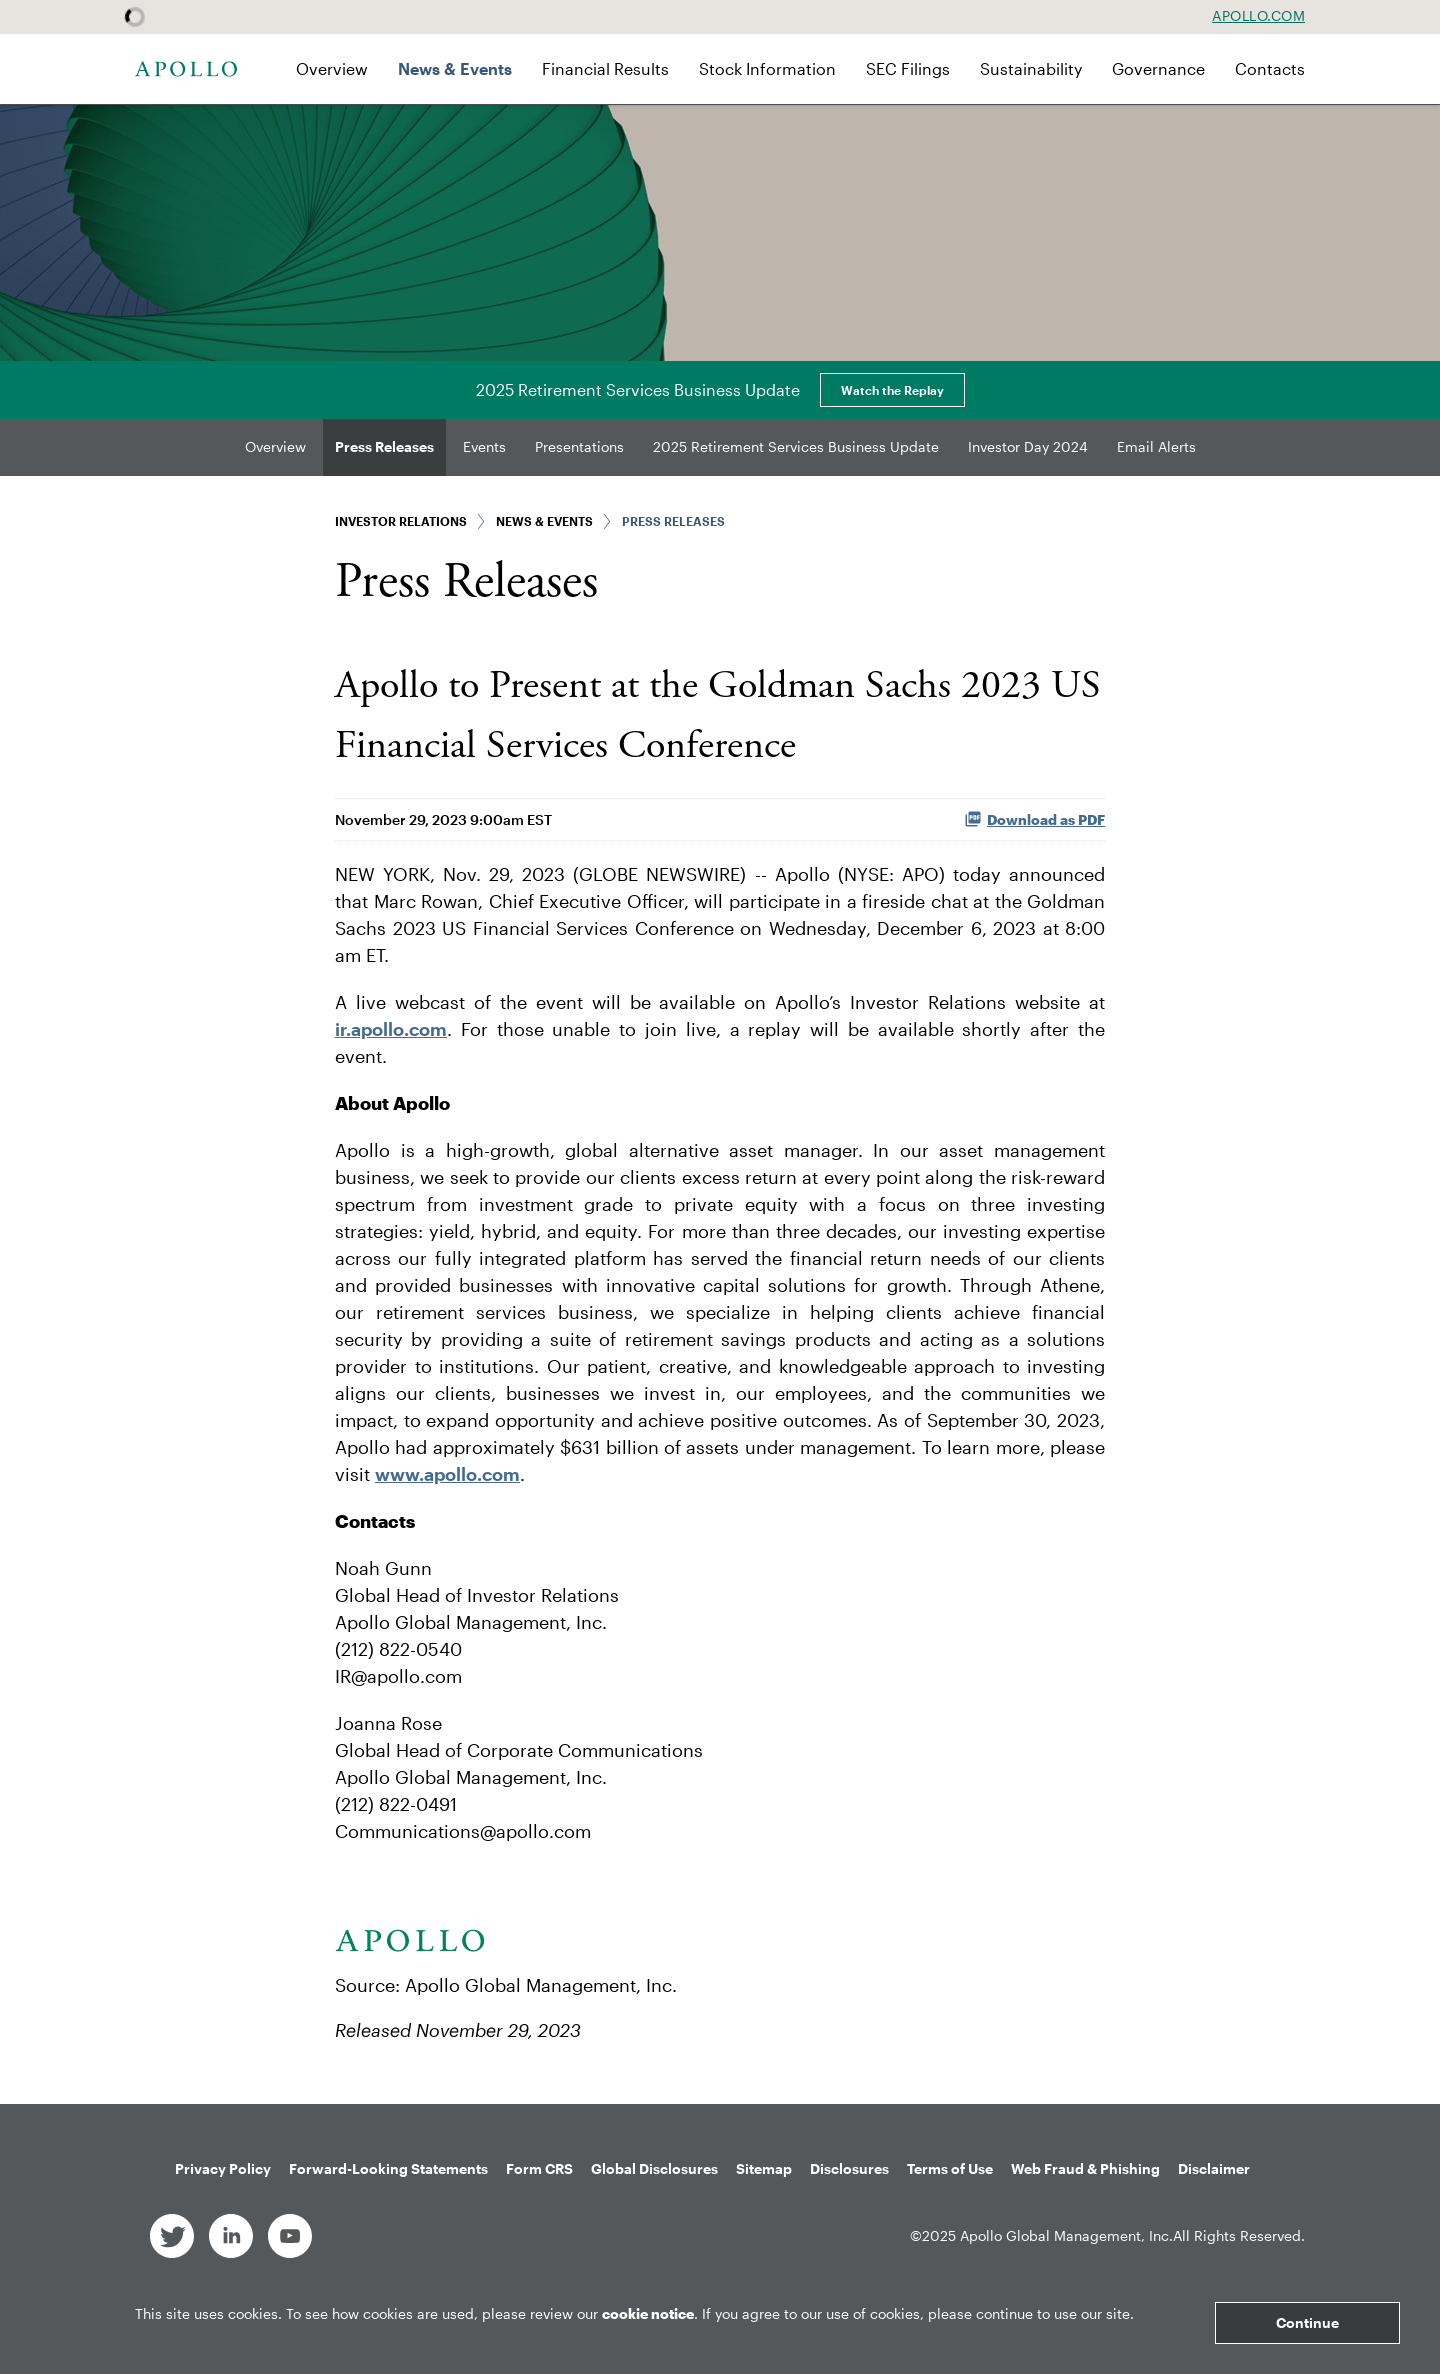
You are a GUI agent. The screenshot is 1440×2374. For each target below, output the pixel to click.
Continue (1307, 2322)
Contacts (1270, 68)
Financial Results (605, 68)
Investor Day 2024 (1028, 446)
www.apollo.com (447, 1474)
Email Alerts (1156, 446)
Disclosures (849, 2168)
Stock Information (767, 68)
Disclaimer (1214, 2168)
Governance (1158, 68)
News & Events (455, 68)
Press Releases (384, 446)
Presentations (579, 446)
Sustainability (1031, 68)
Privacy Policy (223, 2168)
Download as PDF (1034, 819)
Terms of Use (950, 2168)
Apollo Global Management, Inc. (1066, 2235)
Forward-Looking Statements (388, 2168)
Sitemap (764, 2168)
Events (484, 446)
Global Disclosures (654, 2168)
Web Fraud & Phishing (1085, 2168)
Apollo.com (1258, 16)
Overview (332, 68)
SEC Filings (908, 68)
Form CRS (539, 2168)
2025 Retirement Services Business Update (796, 446)
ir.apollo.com (391, 1029)
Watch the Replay (892, 390)
